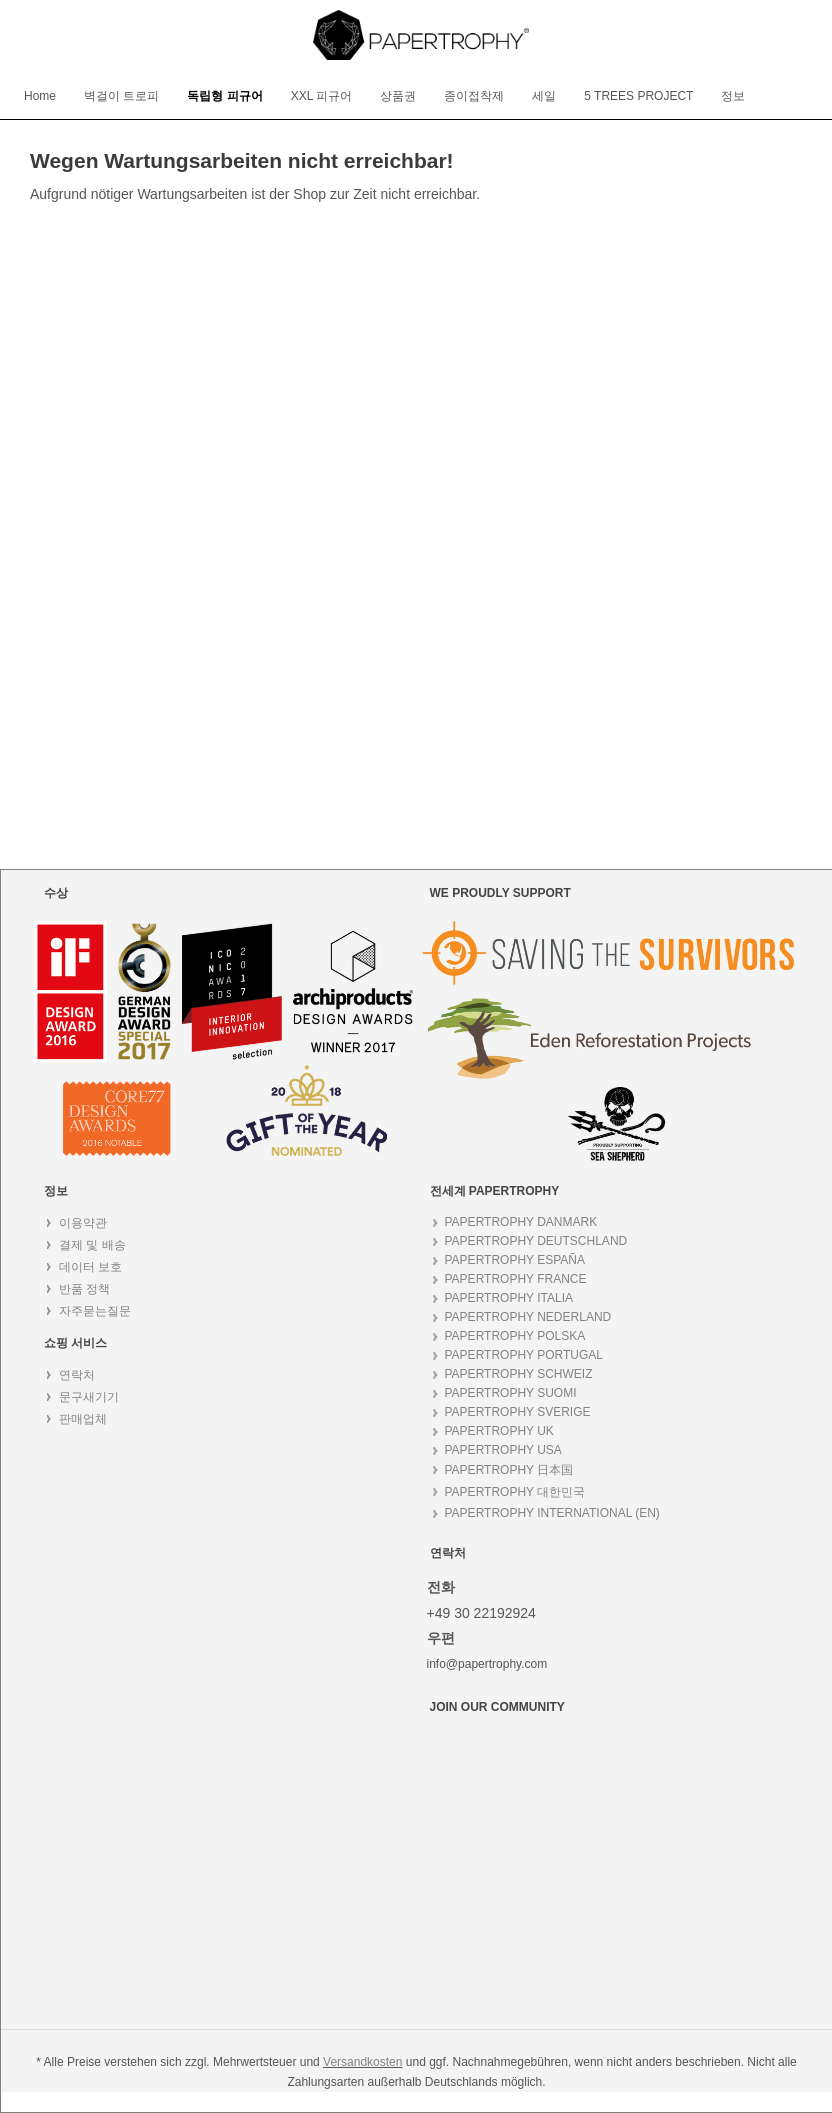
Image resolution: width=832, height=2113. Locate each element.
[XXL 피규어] (322, 96)
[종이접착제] (474, 96)
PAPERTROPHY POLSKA (515, 1336)
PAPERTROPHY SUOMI (511, 1393)
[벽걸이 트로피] (121, 96)
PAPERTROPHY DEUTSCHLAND (536, 1241)
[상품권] (398, 96)
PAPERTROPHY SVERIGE (518, 1412)
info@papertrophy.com (487, 1664)
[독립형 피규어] (224, 96)
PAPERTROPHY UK (499, 1431)
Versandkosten (362, 2062)
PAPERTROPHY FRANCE (516, 1279)
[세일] (544, 96)
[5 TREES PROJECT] (638, 96)
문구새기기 (89, 1397)
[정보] (733, 96)
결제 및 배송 (92, 1245)
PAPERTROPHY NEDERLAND (528, 1317)
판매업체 (83, 1419)
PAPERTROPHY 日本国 (509, 1470)
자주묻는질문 (95, 1311)
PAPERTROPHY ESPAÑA (515, 1260)
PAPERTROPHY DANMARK (521, 1222)
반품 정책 (84, 1289)
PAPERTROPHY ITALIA (509, 1298)
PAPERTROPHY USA (503, 1450)
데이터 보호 (90, 1267)
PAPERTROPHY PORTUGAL (524, 1355)
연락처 (77, 1375)
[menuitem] (40, 96)
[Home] (40, 96)
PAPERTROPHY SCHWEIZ (519, 1374)
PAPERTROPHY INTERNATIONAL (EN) (552, 1513)
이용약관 (83, 1223)
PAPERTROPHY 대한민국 (515, 1492)
